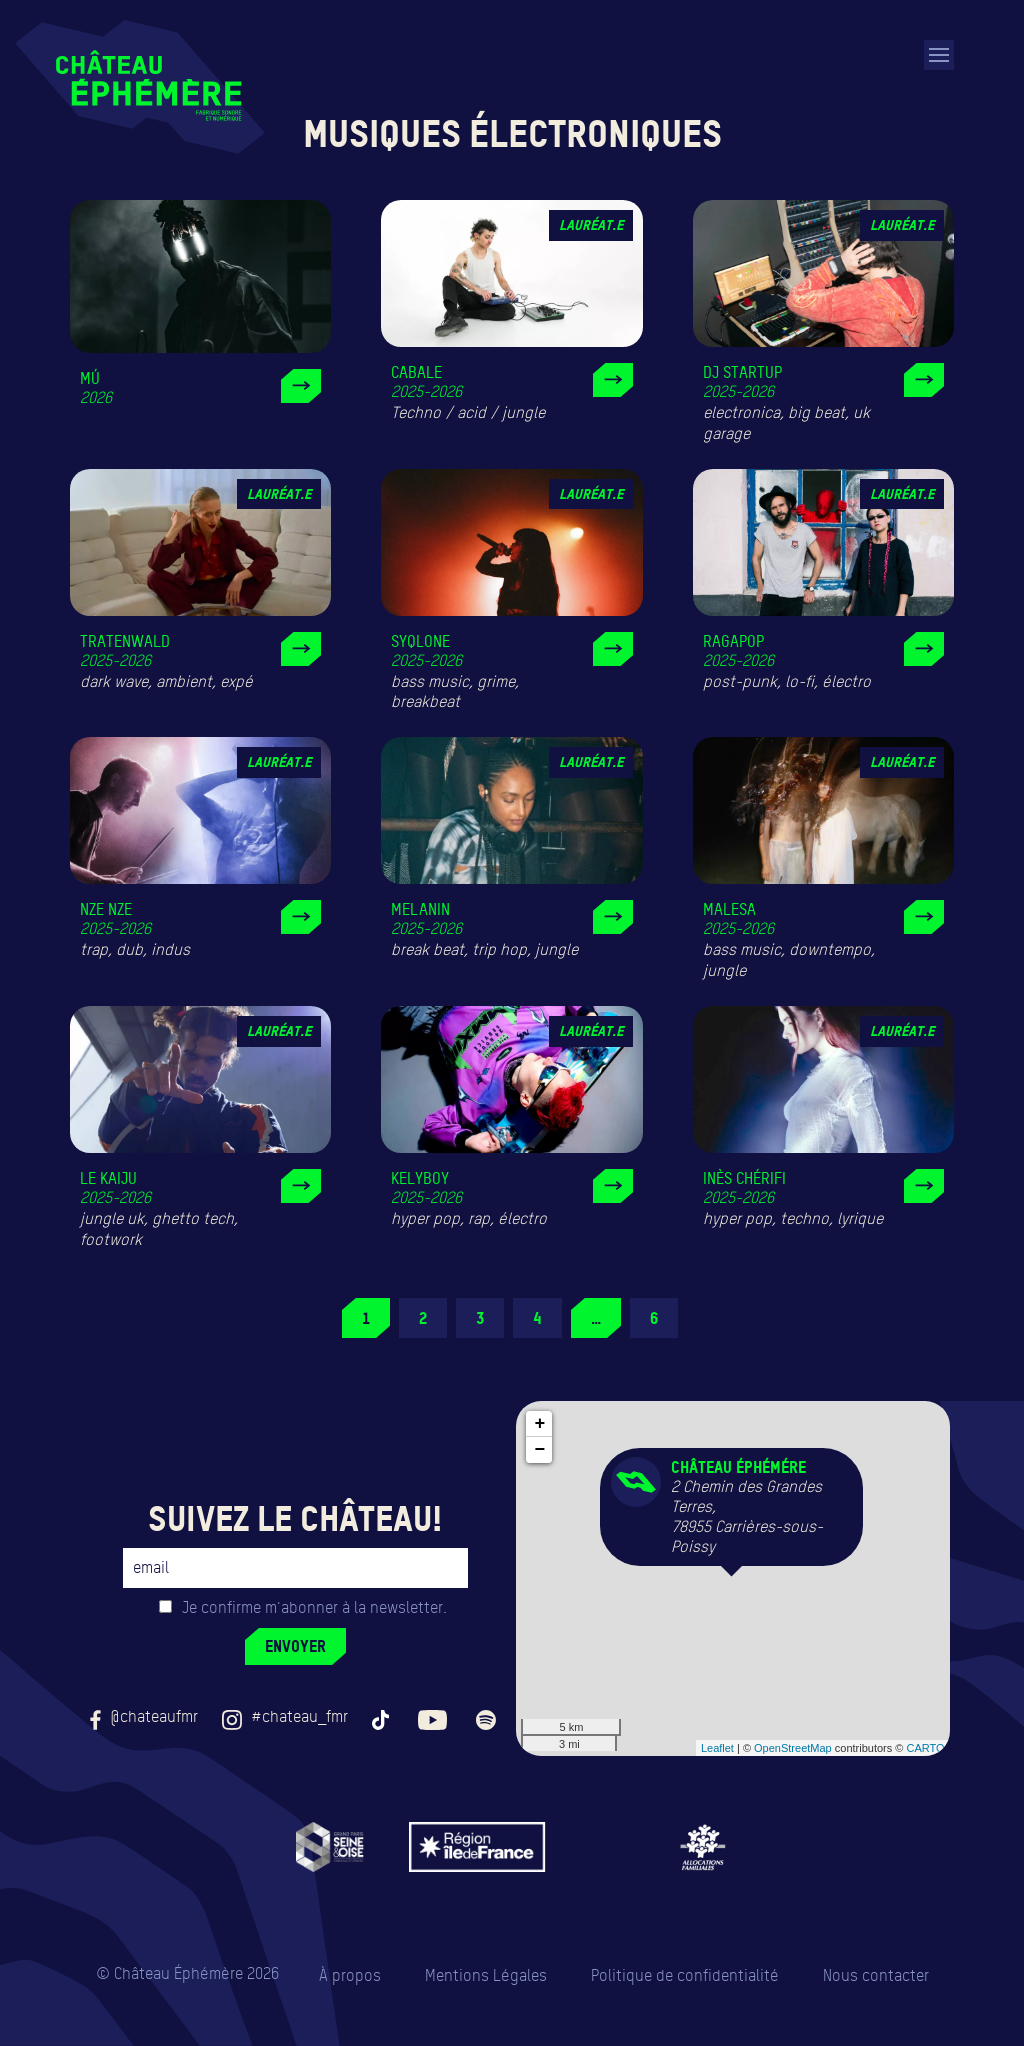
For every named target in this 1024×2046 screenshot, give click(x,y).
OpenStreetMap (793, 1748)
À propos (350, 1975)
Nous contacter (876, 1975)
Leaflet (717, 1748)
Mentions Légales (486, 1975)
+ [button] (540, 1424)
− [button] (540, 1450)
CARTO (925, 1748)
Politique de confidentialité (685, 1975)
